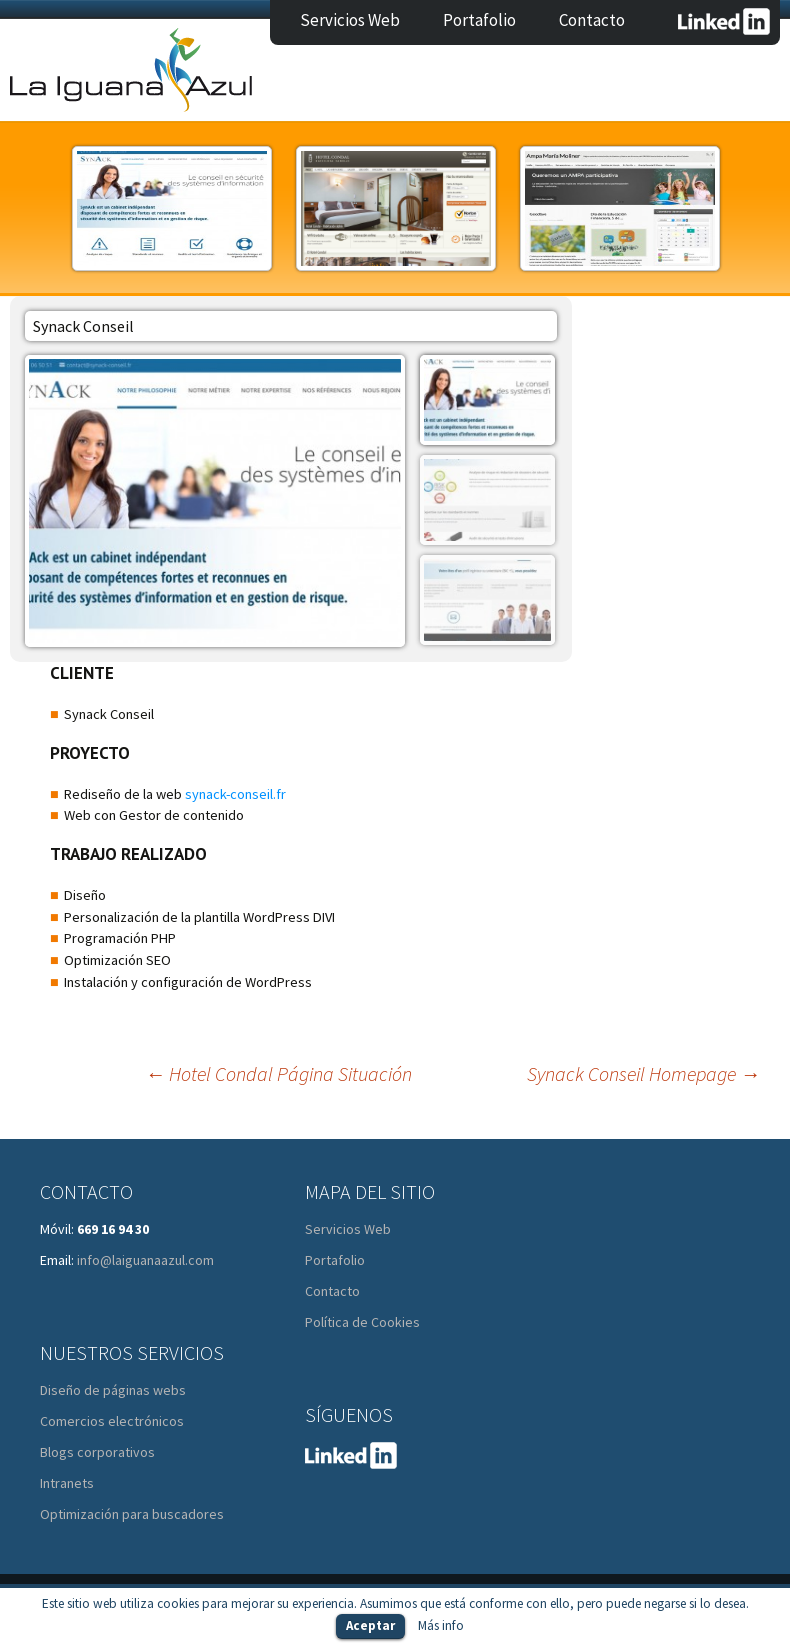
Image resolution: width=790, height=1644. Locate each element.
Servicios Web (350, 20)
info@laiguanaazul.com (145, 1260)
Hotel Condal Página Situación (278, 1073)
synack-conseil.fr (235, 794)
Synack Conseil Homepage (643, 1073)
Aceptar (370, 1625)
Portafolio (479, 20)
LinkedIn (724, 21)
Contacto (592, 20)
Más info (441, 1625)
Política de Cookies (362, 1322)
